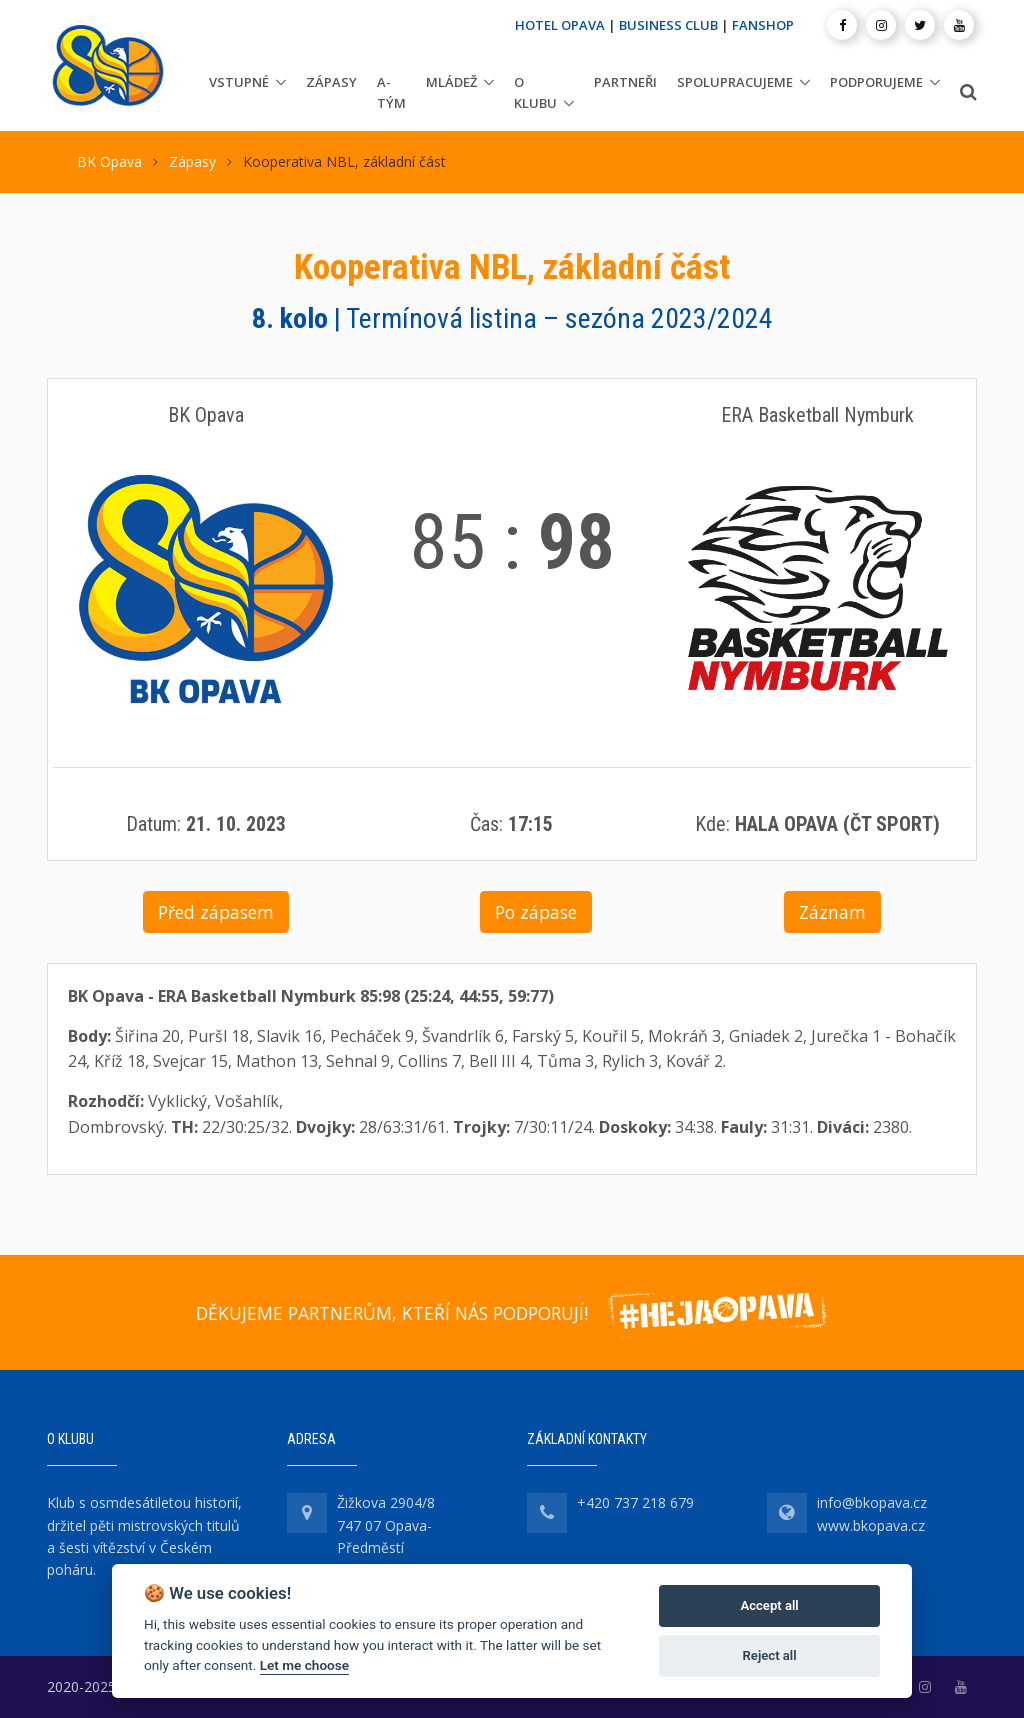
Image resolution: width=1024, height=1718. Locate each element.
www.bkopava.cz (871, 1525)
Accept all (769, 1605)
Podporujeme (876, 82)
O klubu (535, 92)
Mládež (451, 82)
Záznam (832, 912)
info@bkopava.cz (872, 1502)
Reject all (770, 1655)
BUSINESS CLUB (668, 25)
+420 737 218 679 (635, 1502)
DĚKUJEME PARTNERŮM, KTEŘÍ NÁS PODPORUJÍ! (392, 1313)
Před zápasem (216, 912)
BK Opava (109, 161)
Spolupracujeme (735, 82)
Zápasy (331, 82)
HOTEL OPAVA (560, 25)
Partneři (625, 82)
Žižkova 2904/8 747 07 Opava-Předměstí (386, 1525)
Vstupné (239, 82)
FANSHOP (763, 25)
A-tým (391, 92)
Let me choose (304, 1665)
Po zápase (536, 912)
